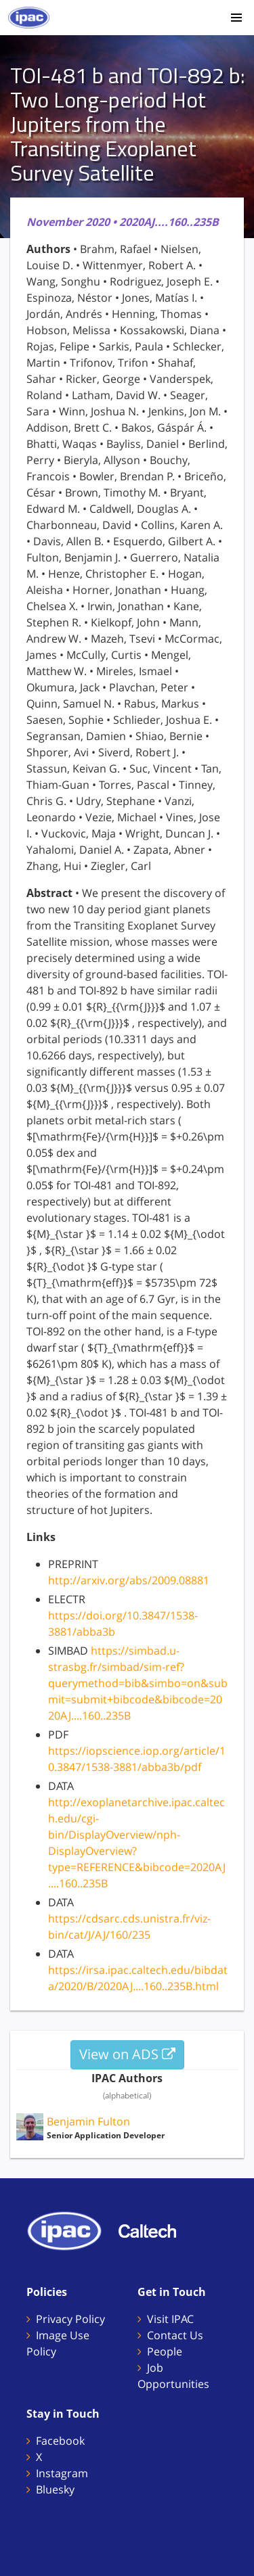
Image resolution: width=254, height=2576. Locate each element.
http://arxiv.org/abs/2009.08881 (128, 1580)
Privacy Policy (70, 2319)
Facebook (60, 2440)
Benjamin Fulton (88, 2121)
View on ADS (127, 2054)
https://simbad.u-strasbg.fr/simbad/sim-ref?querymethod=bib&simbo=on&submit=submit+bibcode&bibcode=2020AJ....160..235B (138, 1683)
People (164, 2351)
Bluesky (55, 2489)
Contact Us (175, 2335)
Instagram (62, 2473)
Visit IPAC (170, 2319)
